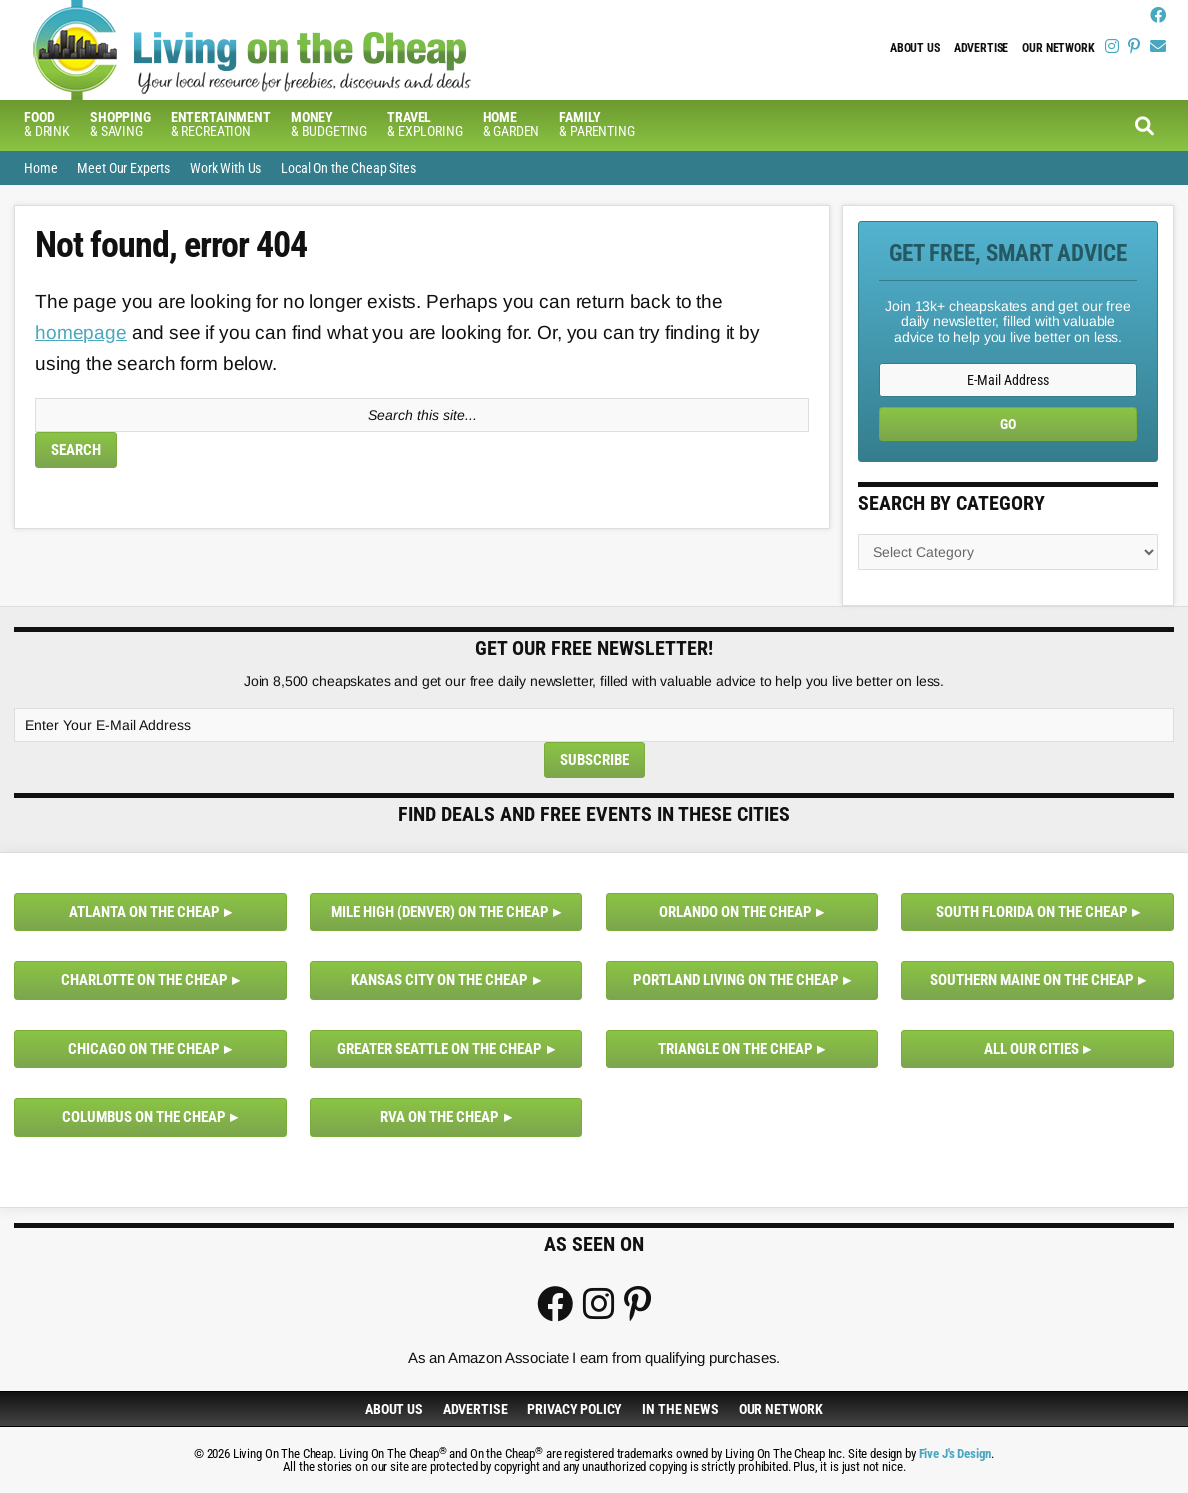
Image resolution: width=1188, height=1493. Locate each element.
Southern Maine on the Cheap (1032, 980)
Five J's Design (955, 1453)
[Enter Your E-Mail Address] (594, 725)
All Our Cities (1031, 1049)
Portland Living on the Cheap (736, 980)
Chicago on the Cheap (144, 1049)
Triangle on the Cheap (735, 1049)
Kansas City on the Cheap (439, 980)
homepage (81, 332)
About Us (915, 48)
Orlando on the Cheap (735, 912)
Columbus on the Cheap (144, 1117)
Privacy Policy (574, 1409)
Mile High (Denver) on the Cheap (440, 912)
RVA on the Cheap (439, 1117)
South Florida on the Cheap (1032, 912)
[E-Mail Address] (1008, 380)
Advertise (981, 48)
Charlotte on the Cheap (144, 980)
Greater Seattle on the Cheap (439, 1049)
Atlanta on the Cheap (144, 912)
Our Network (1058, 48)
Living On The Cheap (349, 50)
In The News (680, 1409)
